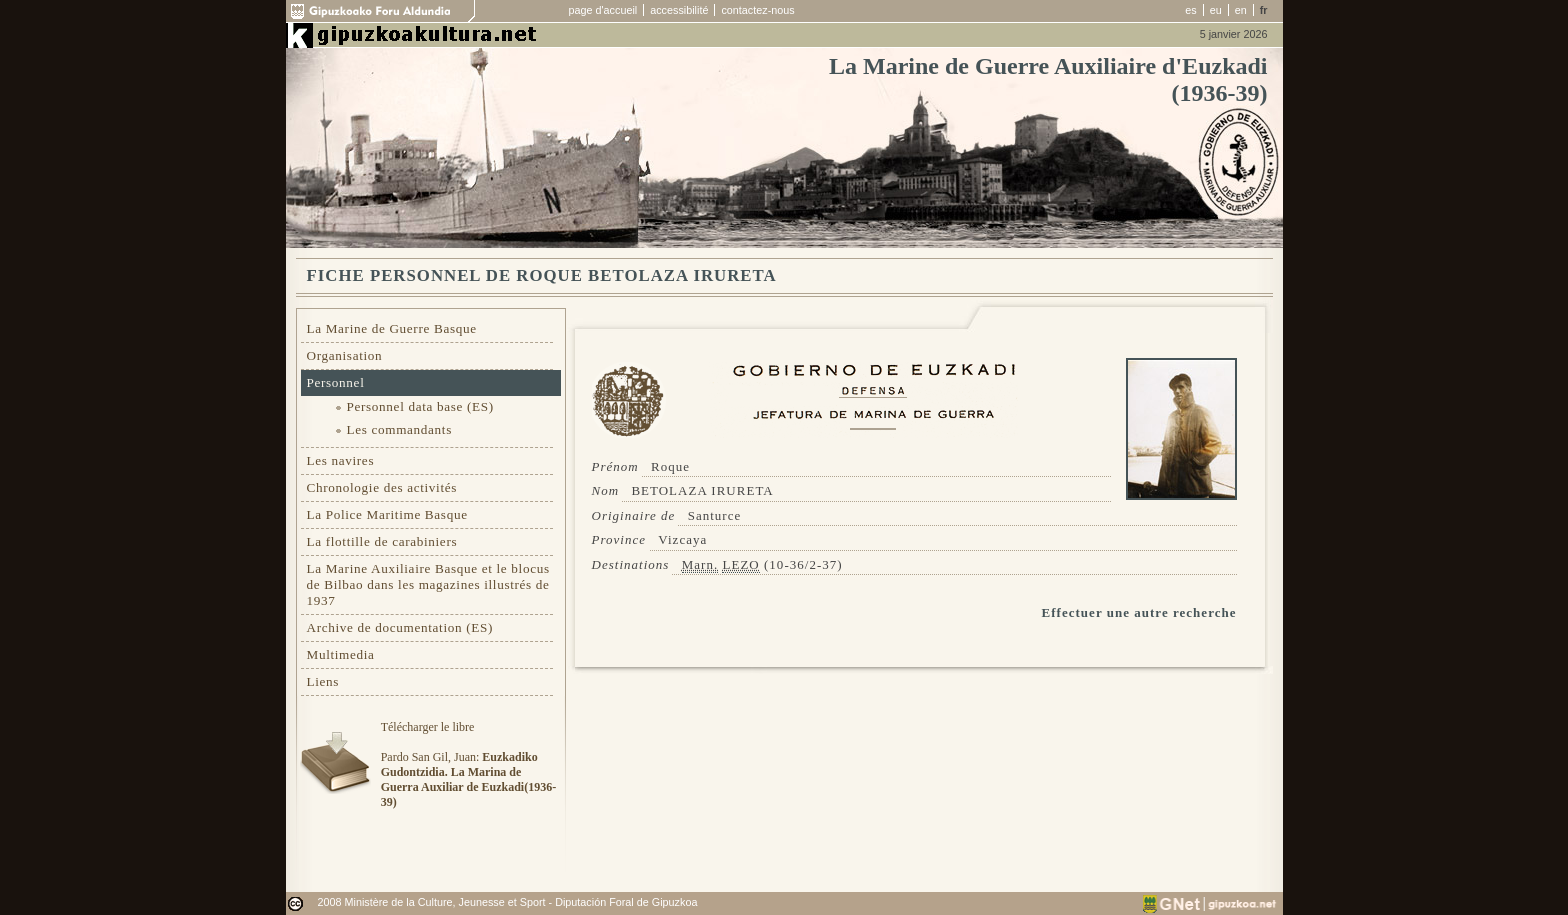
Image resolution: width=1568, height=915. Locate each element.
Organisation (345, 355)
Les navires (341, 460)
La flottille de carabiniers (382, 541)
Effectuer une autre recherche (1139, 612)
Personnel (336, 382)
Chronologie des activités (382, 487)
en (1241, 10)
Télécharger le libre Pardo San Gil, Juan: (468, 764)
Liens (323, 681)
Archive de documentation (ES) (400, 627)
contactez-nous (757, 10)
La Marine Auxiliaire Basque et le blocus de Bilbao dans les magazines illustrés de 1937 (428, 584)
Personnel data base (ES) (420, 406)
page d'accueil (603, 10)
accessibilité (679, 10)
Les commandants (399, 429)
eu (1216, 10)
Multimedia (341, 654)
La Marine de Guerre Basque (392, 328)
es (1190, 10)
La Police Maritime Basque (387, 514)
